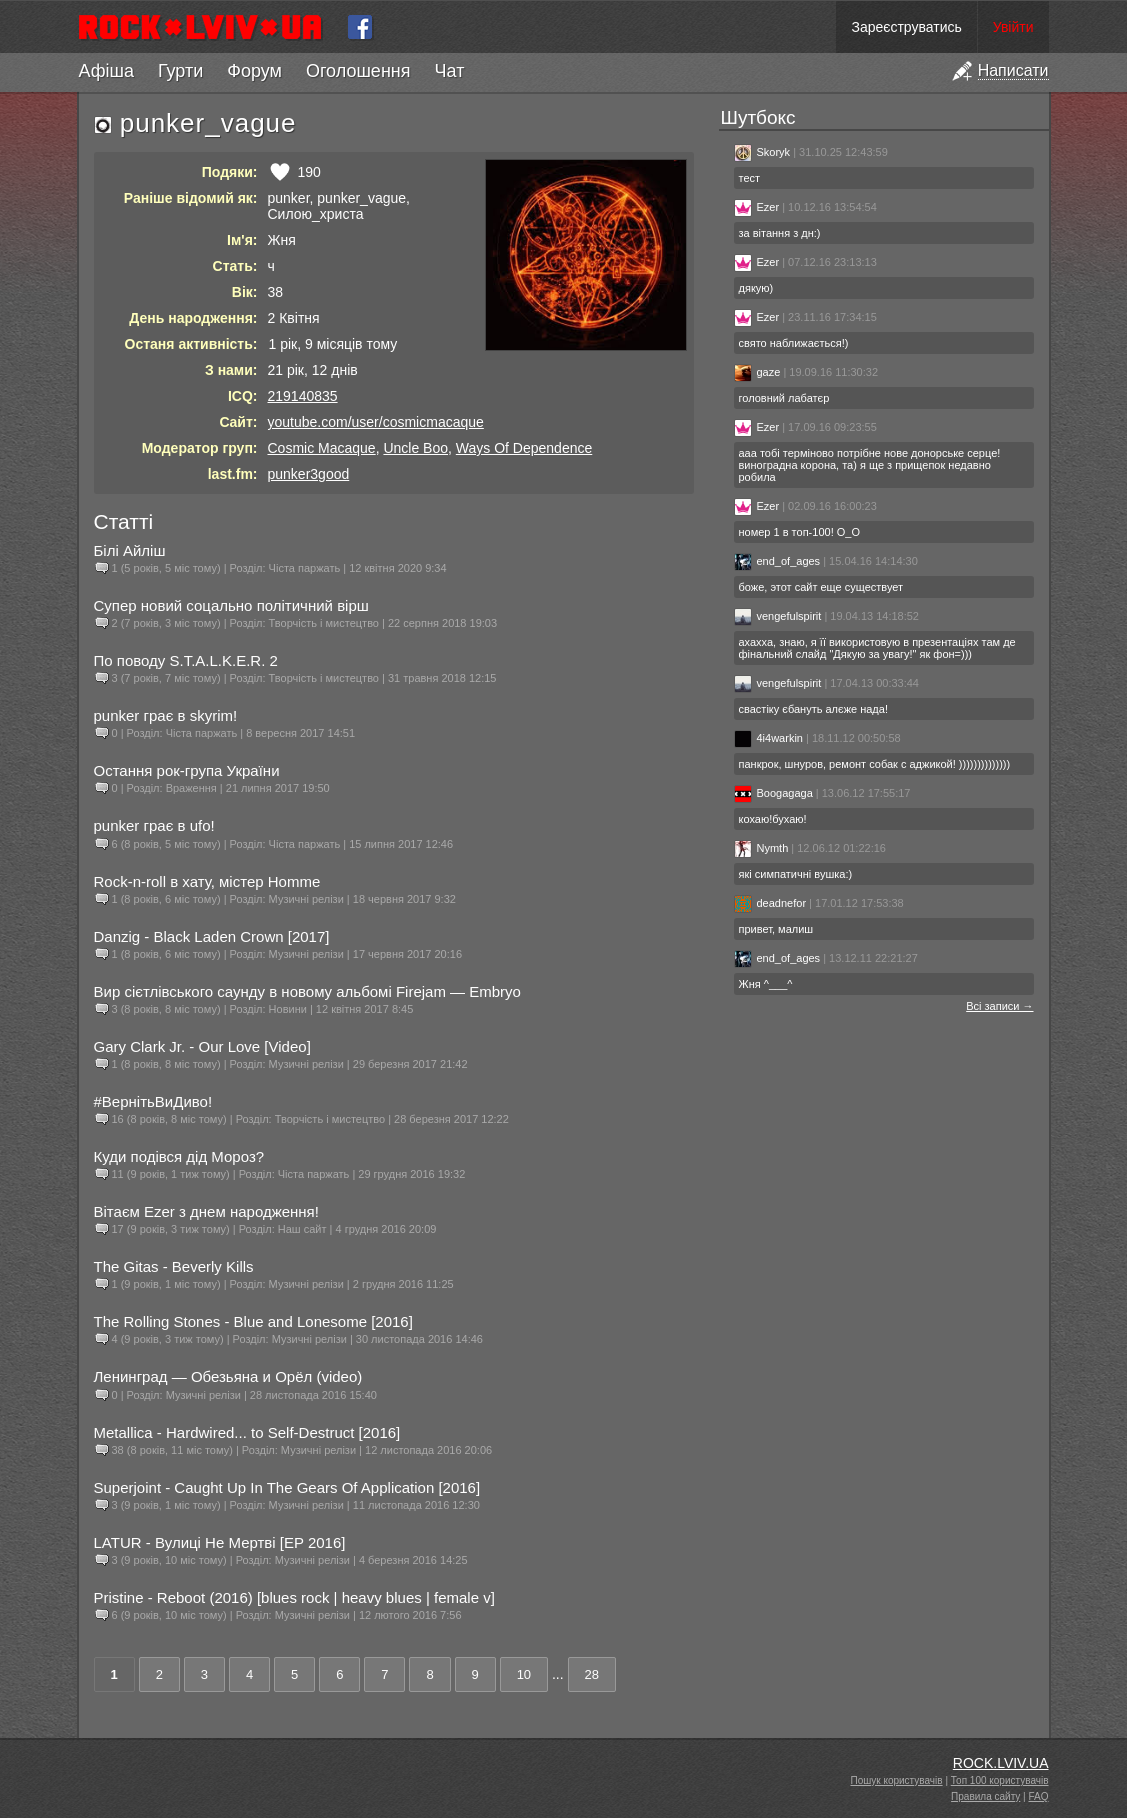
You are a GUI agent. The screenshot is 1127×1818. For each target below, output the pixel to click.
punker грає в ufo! (154, 825)
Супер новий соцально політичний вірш (231, 605)
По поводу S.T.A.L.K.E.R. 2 (186, 660)
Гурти (180, 71)
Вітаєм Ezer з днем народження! (206, 1211)
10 (524, 1674)
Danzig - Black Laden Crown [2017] (212, 936)
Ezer (757, 207)
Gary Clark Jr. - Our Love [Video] (202, 1046)
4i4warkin (768, 738)
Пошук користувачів (897, 1780)
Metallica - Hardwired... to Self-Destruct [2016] (247, 1432)
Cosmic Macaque (322, 448)
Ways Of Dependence (524, 448)
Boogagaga (773, 793)
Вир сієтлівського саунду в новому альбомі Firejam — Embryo (307, 991)
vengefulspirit (778, 616)
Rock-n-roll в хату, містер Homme (207, 881)
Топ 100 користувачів (1000, 1780)
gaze (757, 372)
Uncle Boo (415, 448)
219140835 (303, 396)
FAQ (1038, 1796)
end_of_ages (777, 561)
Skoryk (762, 152)
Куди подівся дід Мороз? (179, 1156)
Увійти (1013, 27)
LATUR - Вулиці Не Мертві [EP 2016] (220, 1542)
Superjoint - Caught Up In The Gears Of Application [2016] (287, 1487)
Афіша (106, 71)
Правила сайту (985, 1796)
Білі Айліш (130, 550)
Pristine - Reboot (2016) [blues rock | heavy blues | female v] (294, 1597)
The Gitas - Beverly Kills (174, 1266)
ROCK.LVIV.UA (1001, 1763)
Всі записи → (999, 1006)
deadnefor (770, 903)
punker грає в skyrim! (166, 715)
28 (592, 1674)
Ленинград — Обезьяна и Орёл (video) (228, 1376)
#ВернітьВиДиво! (153, 1101)
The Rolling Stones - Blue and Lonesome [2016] (253, 1321)
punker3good (309, 474)
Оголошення (358, 71)
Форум (254, 71)
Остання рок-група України (187, 770)
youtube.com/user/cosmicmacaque (376, 422)
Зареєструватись (906, 27)
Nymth (761, 848)
